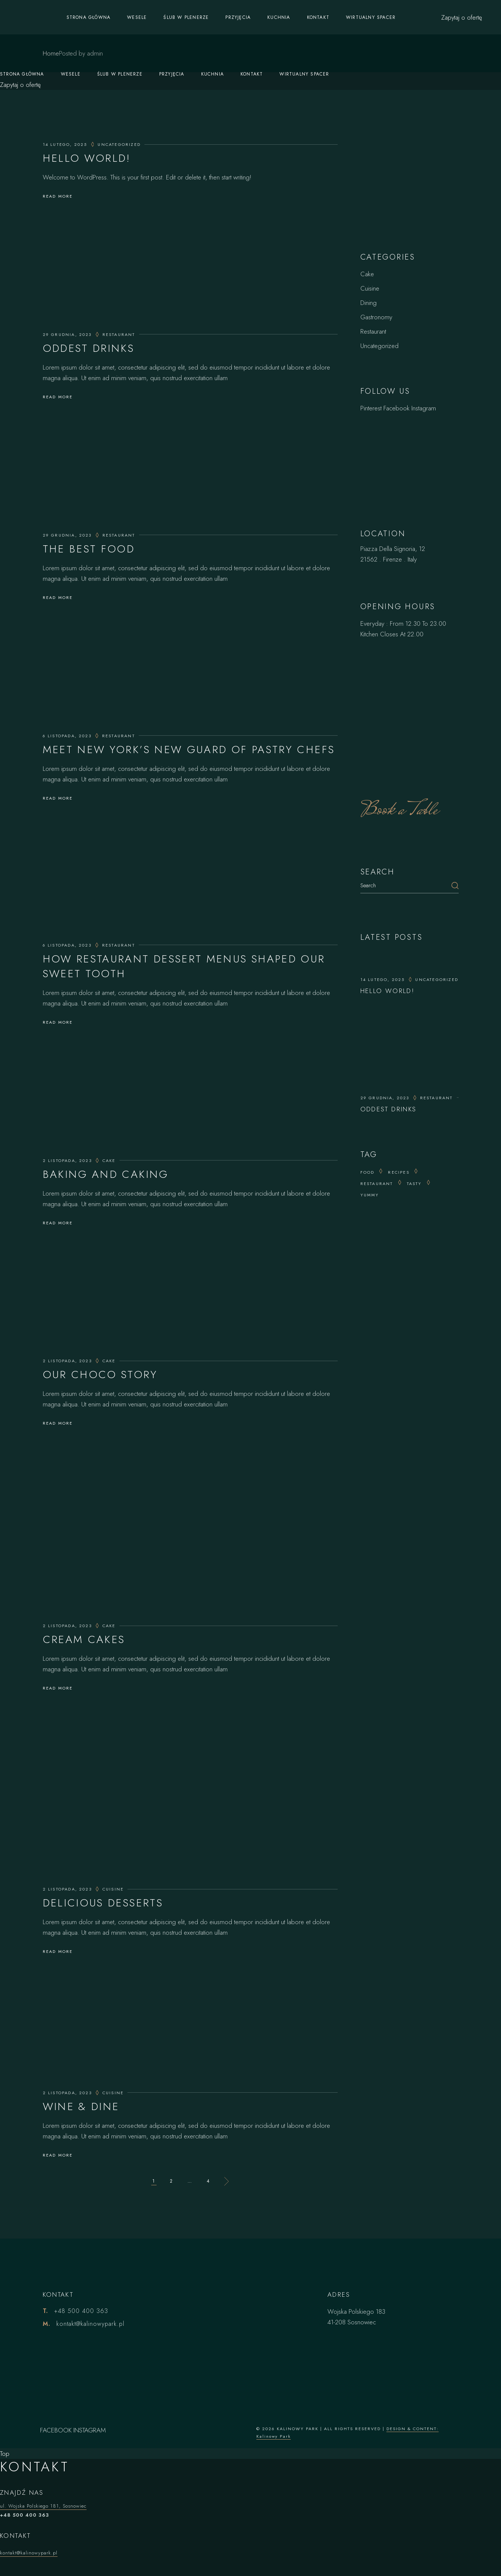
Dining (368, 302)
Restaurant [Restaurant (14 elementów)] (376, 1183)
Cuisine (113, 1889)
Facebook (396, 408)
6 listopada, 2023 (67, 736)
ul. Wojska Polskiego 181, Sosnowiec (43, 2505)
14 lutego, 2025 (65, 144)
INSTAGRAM (89, 2430)
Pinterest (371, 408)
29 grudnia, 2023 (67, 334)
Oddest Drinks (89, 348)
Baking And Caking (106, 1174)
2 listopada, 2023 (67, 1160)
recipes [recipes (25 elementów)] (398, 1172)
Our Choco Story (100, 1374)
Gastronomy (376, 317)
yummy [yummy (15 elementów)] (369, 1195)
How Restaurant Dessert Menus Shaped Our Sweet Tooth (184, 966)
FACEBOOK (55, 2430)
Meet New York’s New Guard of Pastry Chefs (189, 749)
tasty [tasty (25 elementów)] (414, 1183)
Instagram (423, 408)
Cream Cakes (84, 1639)
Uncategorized (119, 144)
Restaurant (118, 334)
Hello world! (87, 158)
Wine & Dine (81, 2106)
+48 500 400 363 (81, 2311)
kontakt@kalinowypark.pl (90, 2323)
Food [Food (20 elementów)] (367, 1172)
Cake (109, 1160)
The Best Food (89, 549)
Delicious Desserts (103, 1903)
